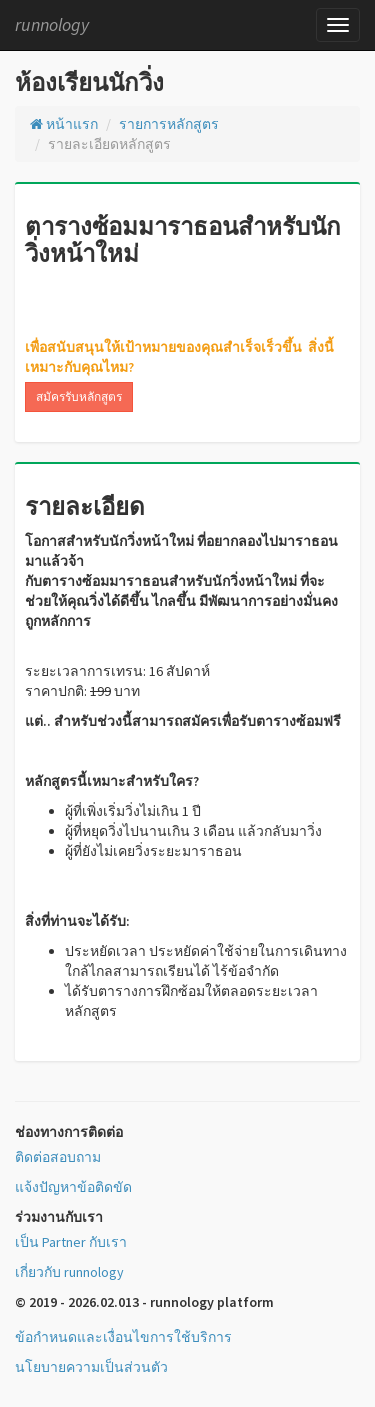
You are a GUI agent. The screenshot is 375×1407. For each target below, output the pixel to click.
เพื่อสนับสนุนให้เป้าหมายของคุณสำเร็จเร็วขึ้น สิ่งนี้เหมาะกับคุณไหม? (179, 357)
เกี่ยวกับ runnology (69, 1272)
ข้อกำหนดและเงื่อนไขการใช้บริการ (123, 1337)
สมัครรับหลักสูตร (79, 396)
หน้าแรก (64, 124)
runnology (52, 24)
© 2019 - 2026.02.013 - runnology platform (144, 1302)
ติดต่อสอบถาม (58, 1157)
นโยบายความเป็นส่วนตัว (91, 1367)
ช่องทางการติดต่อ (69, 1132)
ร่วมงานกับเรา (59, 1217)
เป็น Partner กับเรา (71, 1242)
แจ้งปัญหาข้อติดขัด (73, 1187)
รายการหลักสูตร (169, 124)
